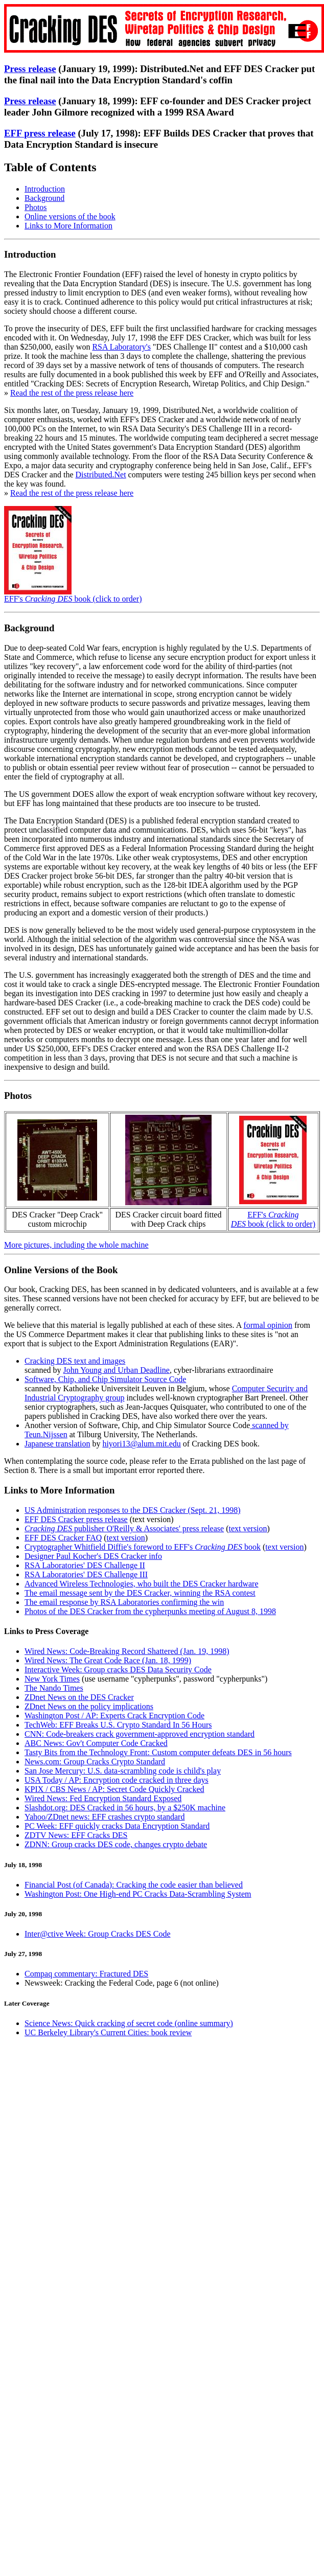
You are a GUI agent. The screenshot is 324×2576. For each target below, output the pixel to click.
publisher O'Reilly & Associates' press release (124, 1528)
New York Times (52, 1678)
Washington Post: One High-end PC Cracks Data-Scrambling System (138, 1894)
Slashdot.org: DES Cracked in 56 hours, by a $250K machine (125, 1807)
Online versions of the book (70, 216)
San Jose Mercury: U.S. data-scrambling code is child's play (123, 1770)
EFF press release (40, 133)
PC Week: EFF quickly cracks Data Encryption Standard (117, 1826)
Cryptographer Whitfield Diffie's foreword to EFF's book (143, 1547)
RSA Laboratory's (121, 346)
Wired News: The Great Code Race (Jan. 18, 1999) (108, 1660)
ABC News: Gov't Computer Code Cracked (96, 1743)
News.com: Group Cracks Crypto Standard (95, 1761)
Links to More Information (68, 225)
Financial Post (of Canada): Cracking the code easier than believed (134, 1884)
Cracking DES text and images (75, 1360)
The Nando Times (54, 1688)
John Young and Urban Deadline (116, 1370)
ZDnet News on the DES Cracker (79, 1697)
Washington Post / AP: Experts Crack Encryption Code (114, 1715)
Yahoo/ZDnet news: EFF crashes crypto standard (104, 1816)
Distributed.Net (101, 474)
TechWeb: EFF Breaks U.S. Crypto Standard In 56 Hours (118, 1724)
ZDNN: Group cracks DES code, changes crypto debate (116, 1844)
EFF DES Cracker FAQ (63, 1537)
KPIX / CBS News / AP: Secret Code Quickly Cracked (114, 1789)
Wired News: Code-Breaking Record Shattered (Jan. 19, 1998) (127, 1651)
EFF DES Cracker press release (76, 1519)
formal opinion (267, 1325)
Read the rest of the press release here (71, 392)
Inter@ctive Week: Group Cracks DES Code (98, 1933)
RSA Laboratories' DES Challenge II (85, 1565)
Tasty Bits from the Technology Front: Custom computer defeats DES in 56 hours (158, 1752)
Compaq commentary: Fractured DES (86, 1973)
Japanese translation (57, 1443)
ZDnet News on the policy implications (89, 1706)
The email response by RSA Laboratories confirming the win (124, 1602)
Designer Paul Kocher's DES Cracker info (93, 1556)
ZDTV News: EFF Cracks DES (76, 1835)
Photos (36, 207)
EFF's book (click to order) (73, 598)
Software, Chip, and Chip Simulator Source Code (105, 1379)
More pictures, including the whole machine (76, 1244)
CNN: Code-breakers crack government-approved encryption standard (139, 1734)
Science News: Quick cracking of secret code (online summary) (129, 2023)
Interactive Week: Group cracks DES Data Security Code (118, 1669)
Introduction (45, 189)
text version (151, 1519)
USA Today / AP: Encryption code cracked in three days (117, 1780)
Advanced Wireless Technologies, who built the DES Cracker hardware (142, 1583)
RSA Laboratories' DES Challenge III (86, 1574)
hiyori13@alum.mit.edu (141, 1443)
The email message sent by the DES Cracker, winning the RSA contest (140, 1593)
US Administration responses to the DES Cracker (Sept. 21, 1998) (133, 1510)
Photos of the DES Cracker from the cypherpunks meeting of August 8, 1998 (150, 1611)
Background (44, 198)
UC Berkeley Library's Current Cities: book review (108, 2032)
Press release (30, 68)
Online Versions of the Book (61, 1269)
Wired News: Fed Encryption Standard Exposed (103, 1798)
